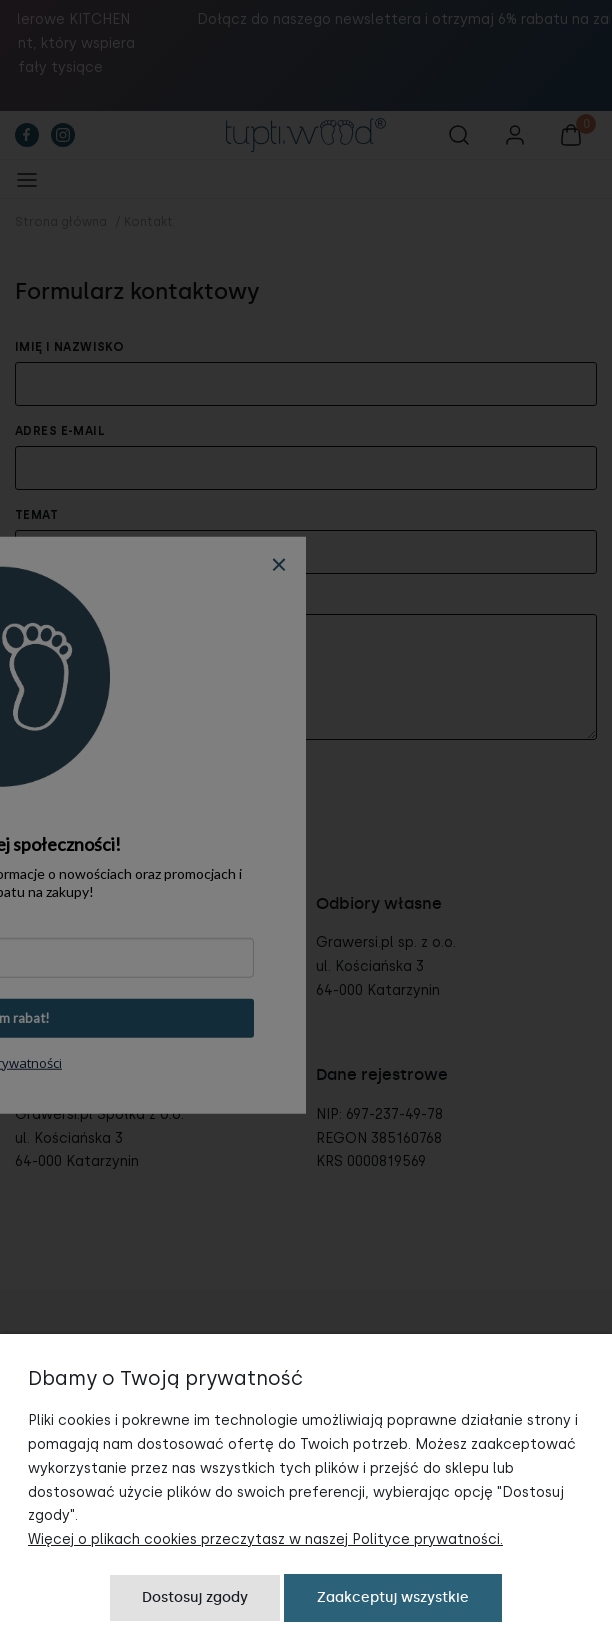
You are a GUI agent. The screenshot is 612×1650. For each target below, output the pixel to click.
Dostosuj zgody (195, 1597)
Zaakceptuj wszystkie (393, 1597)
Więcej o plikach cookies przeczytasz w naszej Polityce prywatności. (265, 1539)
